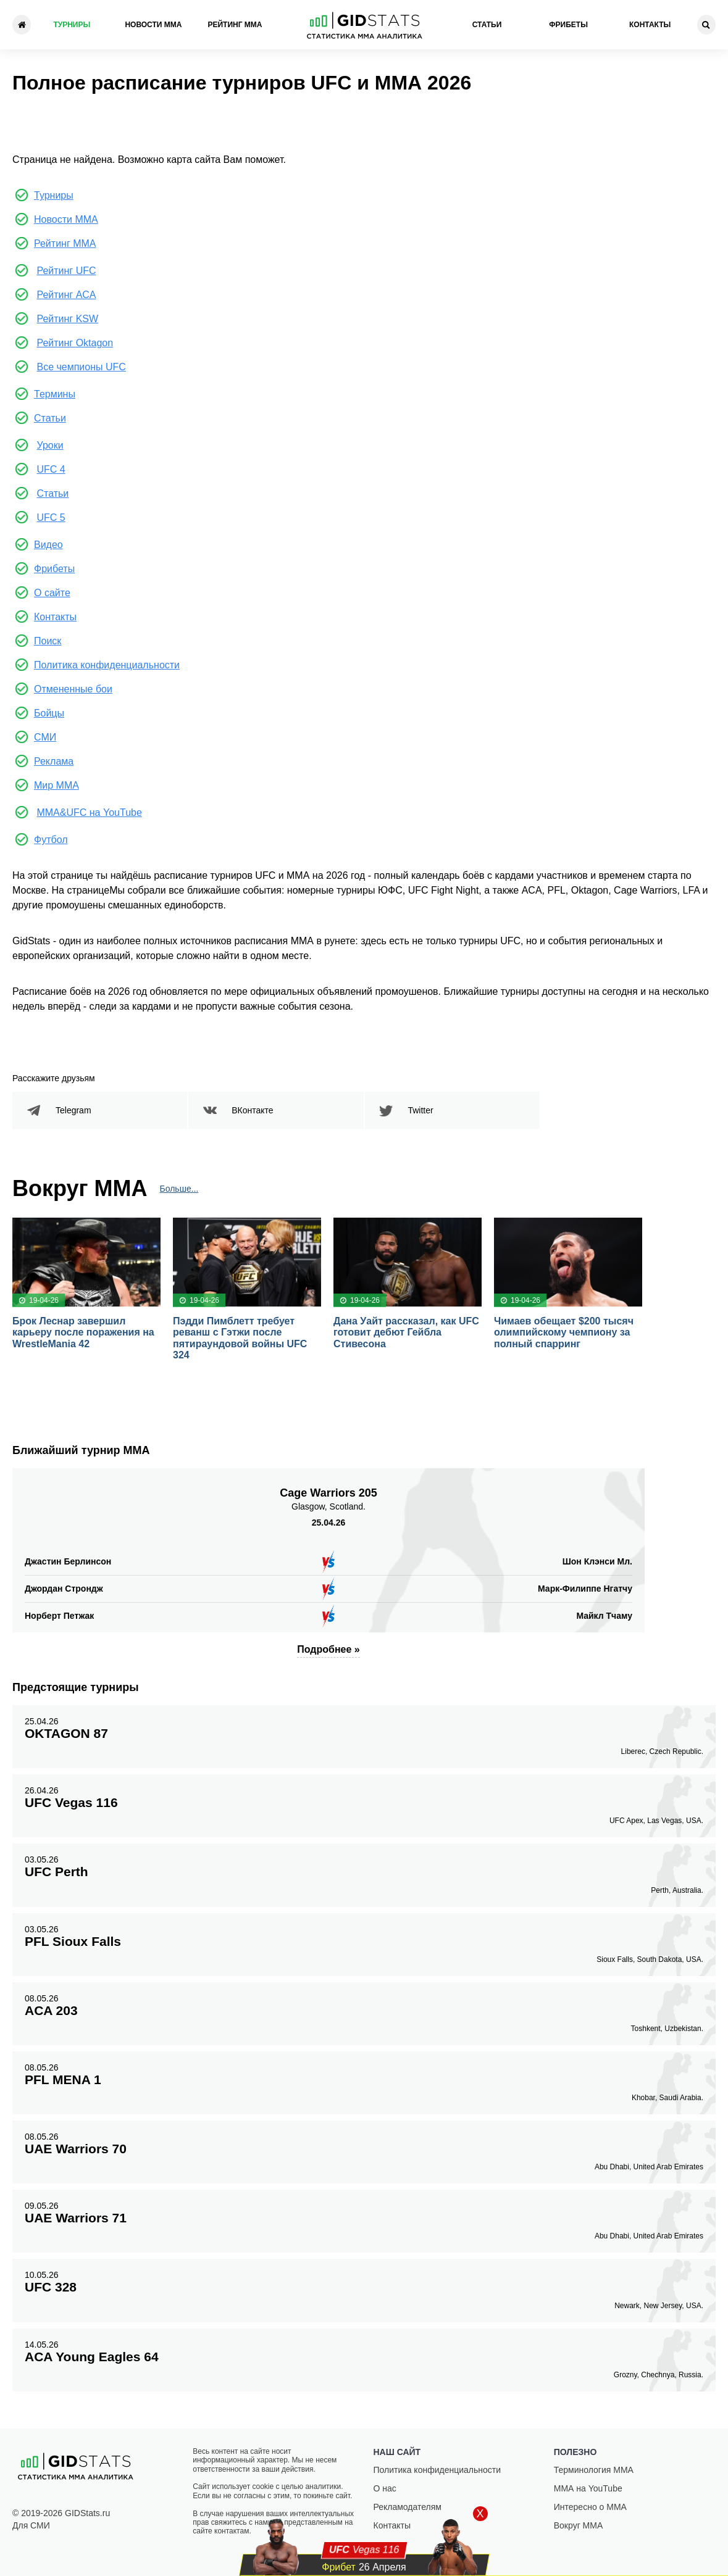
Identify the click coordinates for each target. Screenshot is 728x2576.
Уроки (49, 445)
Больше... (179, 1189)
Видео (48, 544)
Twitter (420, 1110)
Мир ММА (56, 785)
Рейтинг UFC (66, 270)
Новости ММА (153, 24)
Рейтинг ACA (66, 294)
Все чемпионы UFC (80, 367)
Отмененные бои (73, 689)
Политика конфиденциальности (107, 665)
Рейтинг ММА (234, 24)
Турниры (71, 24)
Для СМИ (31, 2525)
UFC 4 (50, 469)
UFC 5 (50, 517)
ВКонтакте (252, 1110)
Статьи (487, 24)
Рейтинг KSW (67, 319)
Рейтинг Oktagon (74, 343)
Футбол (51, 839)
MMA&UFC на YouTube (88, 812)
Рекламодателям (407, 2507)
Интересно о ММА (590, 2507)
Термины (54, 394)
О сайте (52, 593)
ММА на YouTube (588, 2488)
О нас (385, 2488)
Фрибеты (568, 24)
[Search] (706, 25)
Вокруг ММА (578, 2525)
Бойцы (49, 713)
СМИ (45, 737)
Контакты (650, 24)
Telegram (73, 1110)
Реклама (53, 761)
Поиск (47, 641)
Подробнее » (328, 1649)
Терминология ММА (594, 2470)
